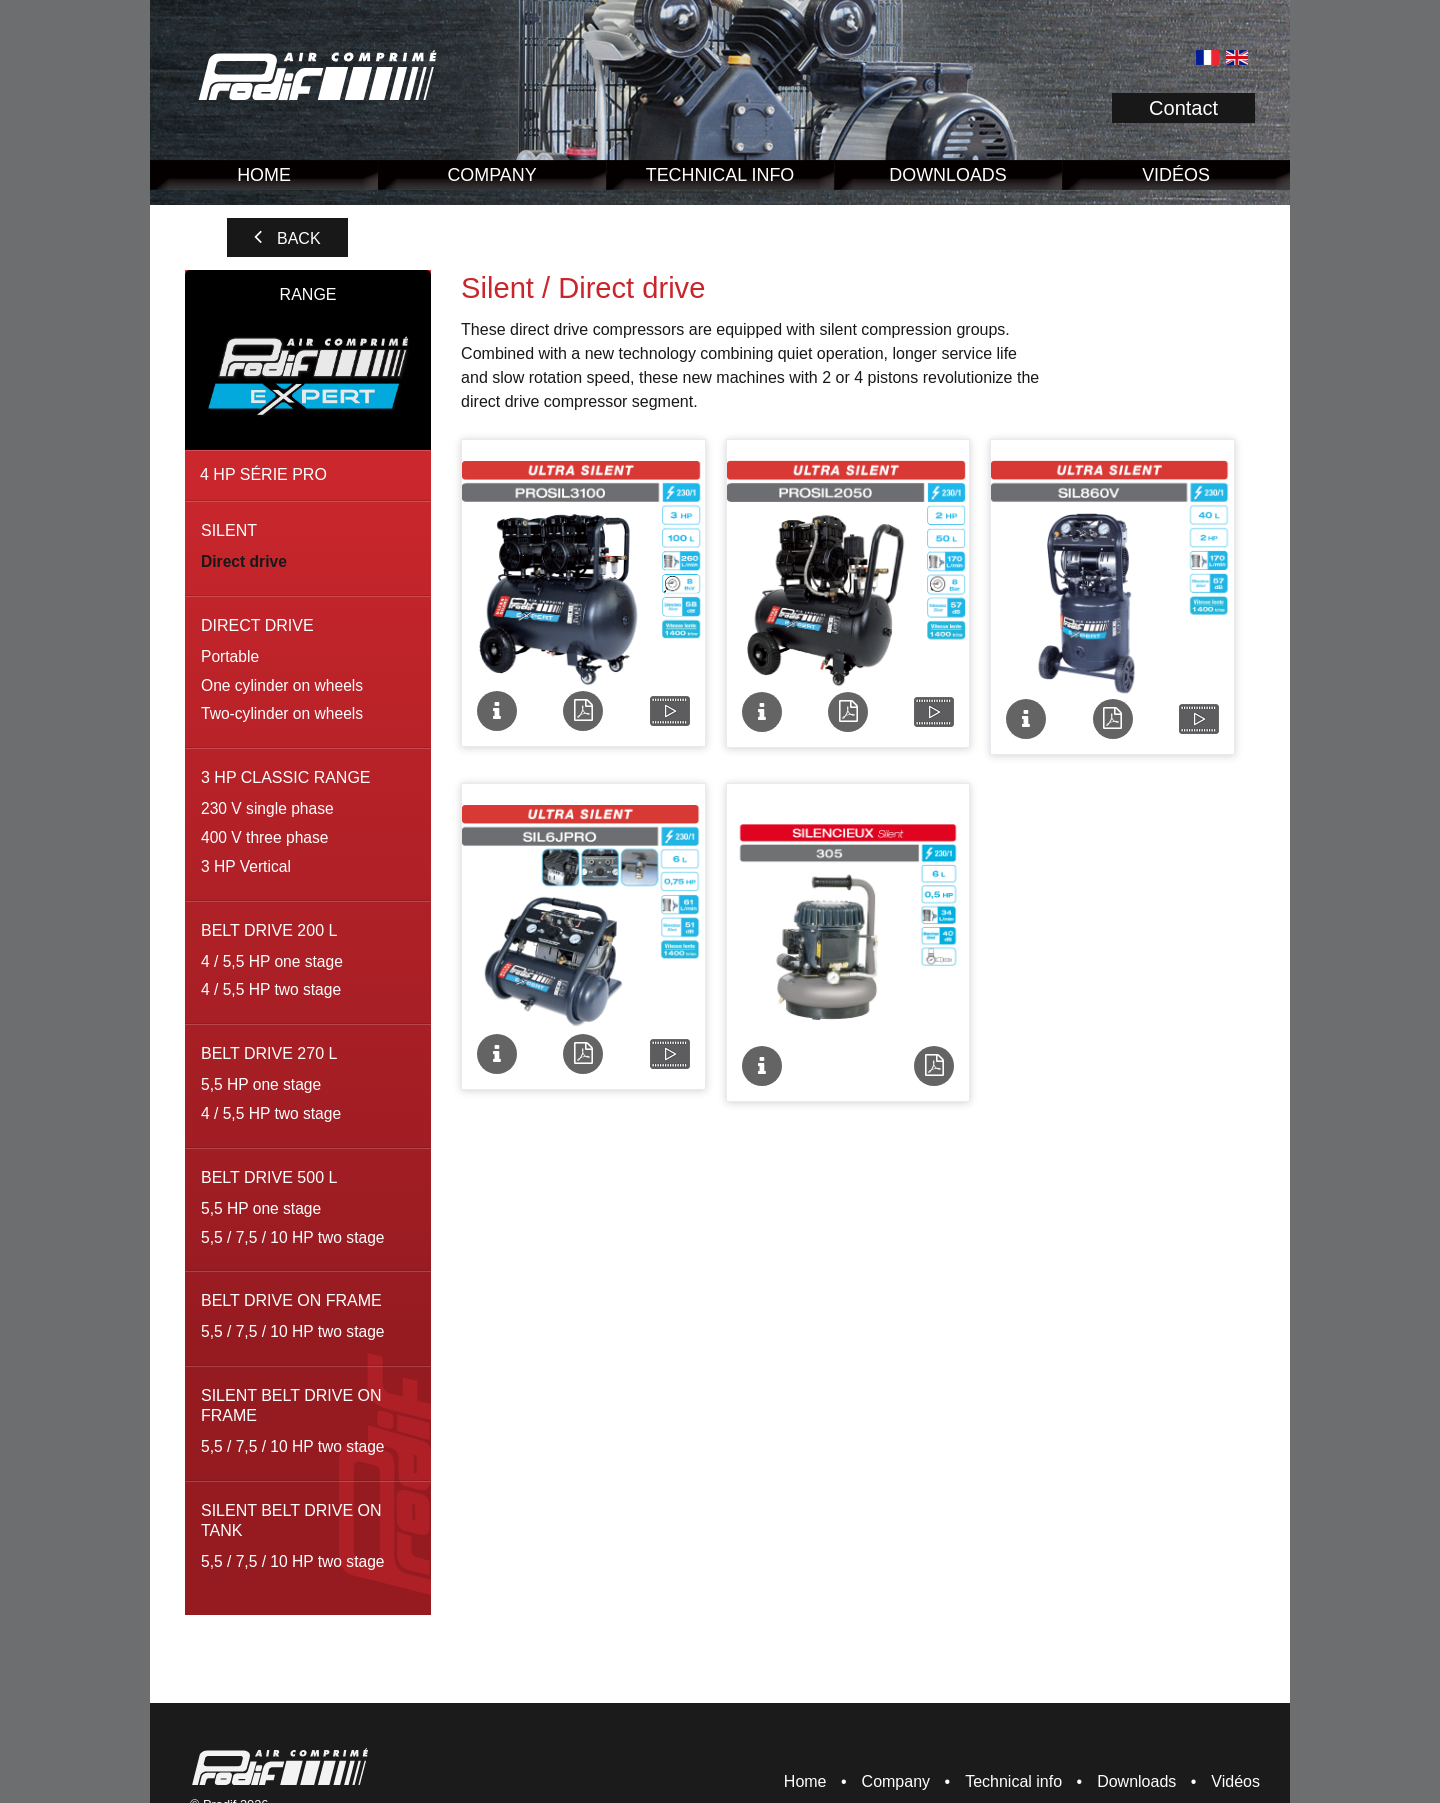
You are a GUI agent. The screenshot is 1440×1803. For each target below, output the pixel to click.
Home (264, 175)
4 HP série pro (263, 474)
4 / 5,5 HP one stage (272, 961)
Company (491, 175)
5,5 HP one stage (261, 1084)
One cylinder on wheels (282, 685)
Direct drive (244, 561)
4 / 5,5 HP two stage (271, 989)
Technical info (720, 175)
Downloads (947, 175)
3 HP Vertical (246, 866)
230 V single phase (267, 808)
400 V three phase (264, 837)
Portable (230, 656)
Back (299, 238)
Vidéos (1176, 175)
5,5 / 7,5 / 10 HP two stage (293, 1237)
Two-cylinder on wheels (282, 713)
